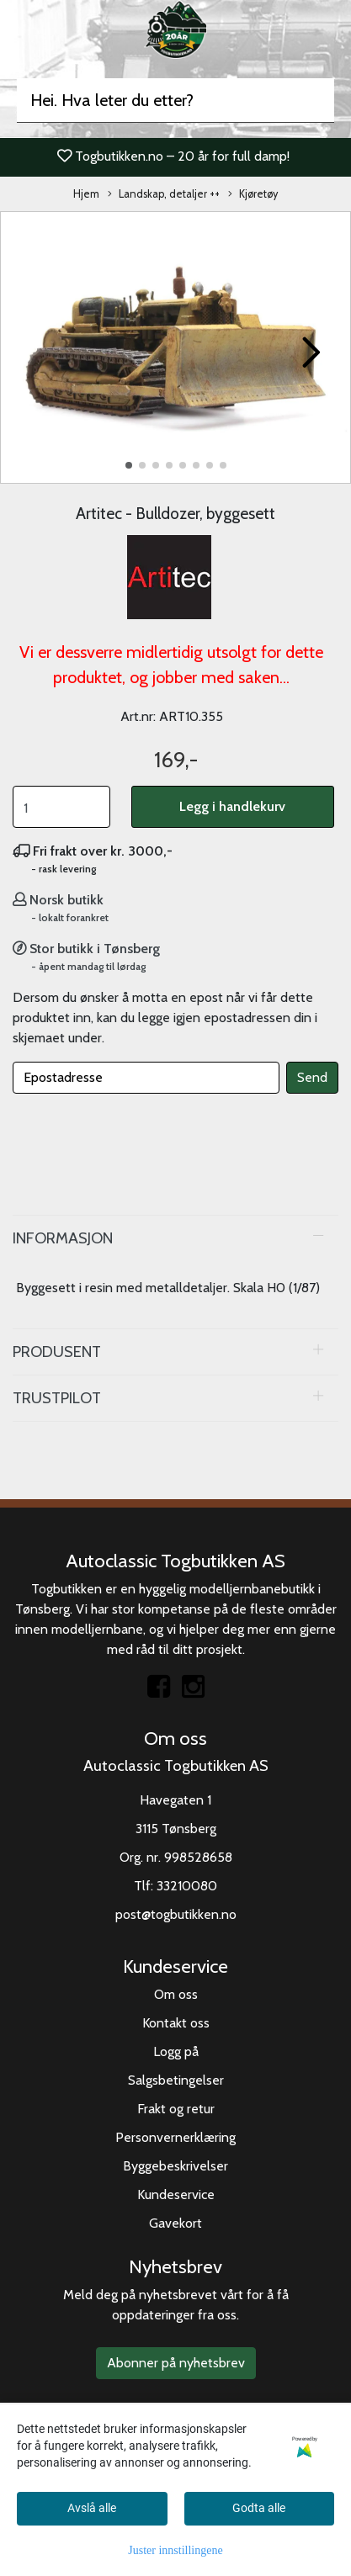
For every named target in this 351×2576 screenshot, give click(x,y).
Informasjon (63, 1238)
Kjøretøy (253, 195)
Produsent (57, 1351)
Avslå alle (91, 2508)
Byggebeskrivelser (175, 2166)
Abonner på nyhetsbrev (176, 2363)
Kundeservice (176, 2194)
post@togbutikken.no (176, 1914)
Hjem (86, 194)
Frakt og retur (176, 2109)
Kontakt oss (176, 2023)
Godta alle (258, 2508)
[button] (128, 465)
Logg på (176, 2051)
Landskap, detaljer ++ (164, 195)
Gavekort (175, 2223)
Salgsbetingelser (176, 2080)
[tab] (175, 1238)
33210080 (187, 1886)
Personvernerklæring (175, 2137)
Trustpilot (57, 1397)
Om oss (176, 1994)
